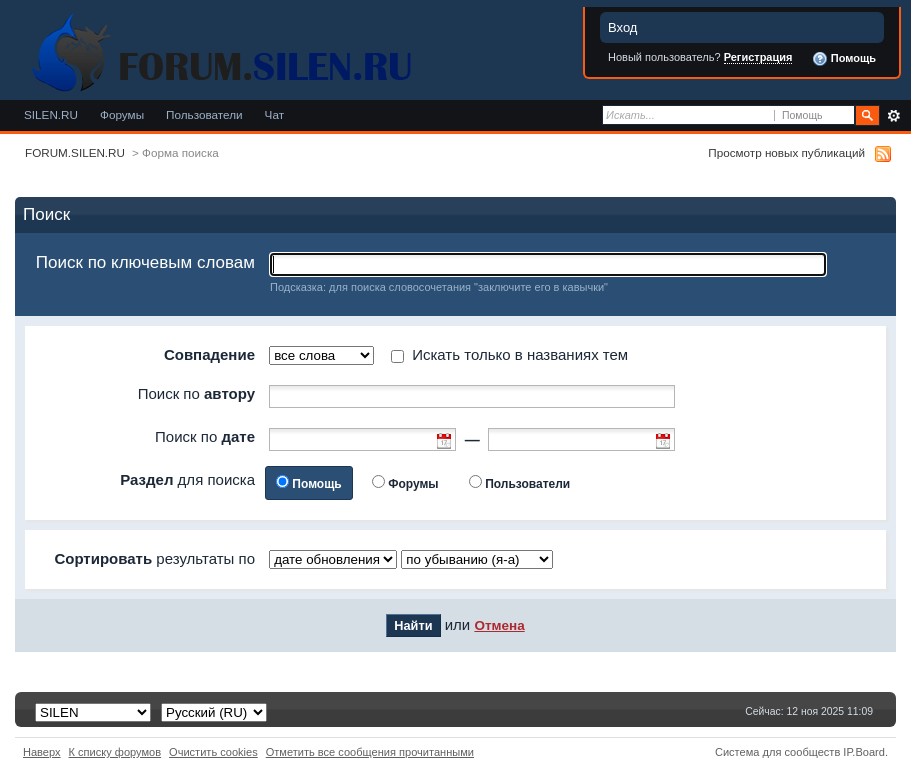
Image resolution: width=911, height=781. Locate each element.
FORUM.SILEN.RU (75, 152)
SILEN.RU (51, 114)
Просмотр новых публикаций (786, 152)
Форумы (122, 114)
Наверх (42, 752)
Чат (274, 114)
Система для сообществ (777, 752)
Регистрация (758, 57)
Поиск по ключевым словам (145, 262)
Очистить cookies (213, 752)
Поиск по (196, 393)
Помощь (844, 59)
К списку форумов (115, 752)
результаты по (154, 558)
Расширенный (893, 116)
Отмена (499, 625)
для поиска (187, 479)
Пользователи (204, 114)
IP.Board (864, 752)
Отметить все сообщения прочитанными (370, 752)
